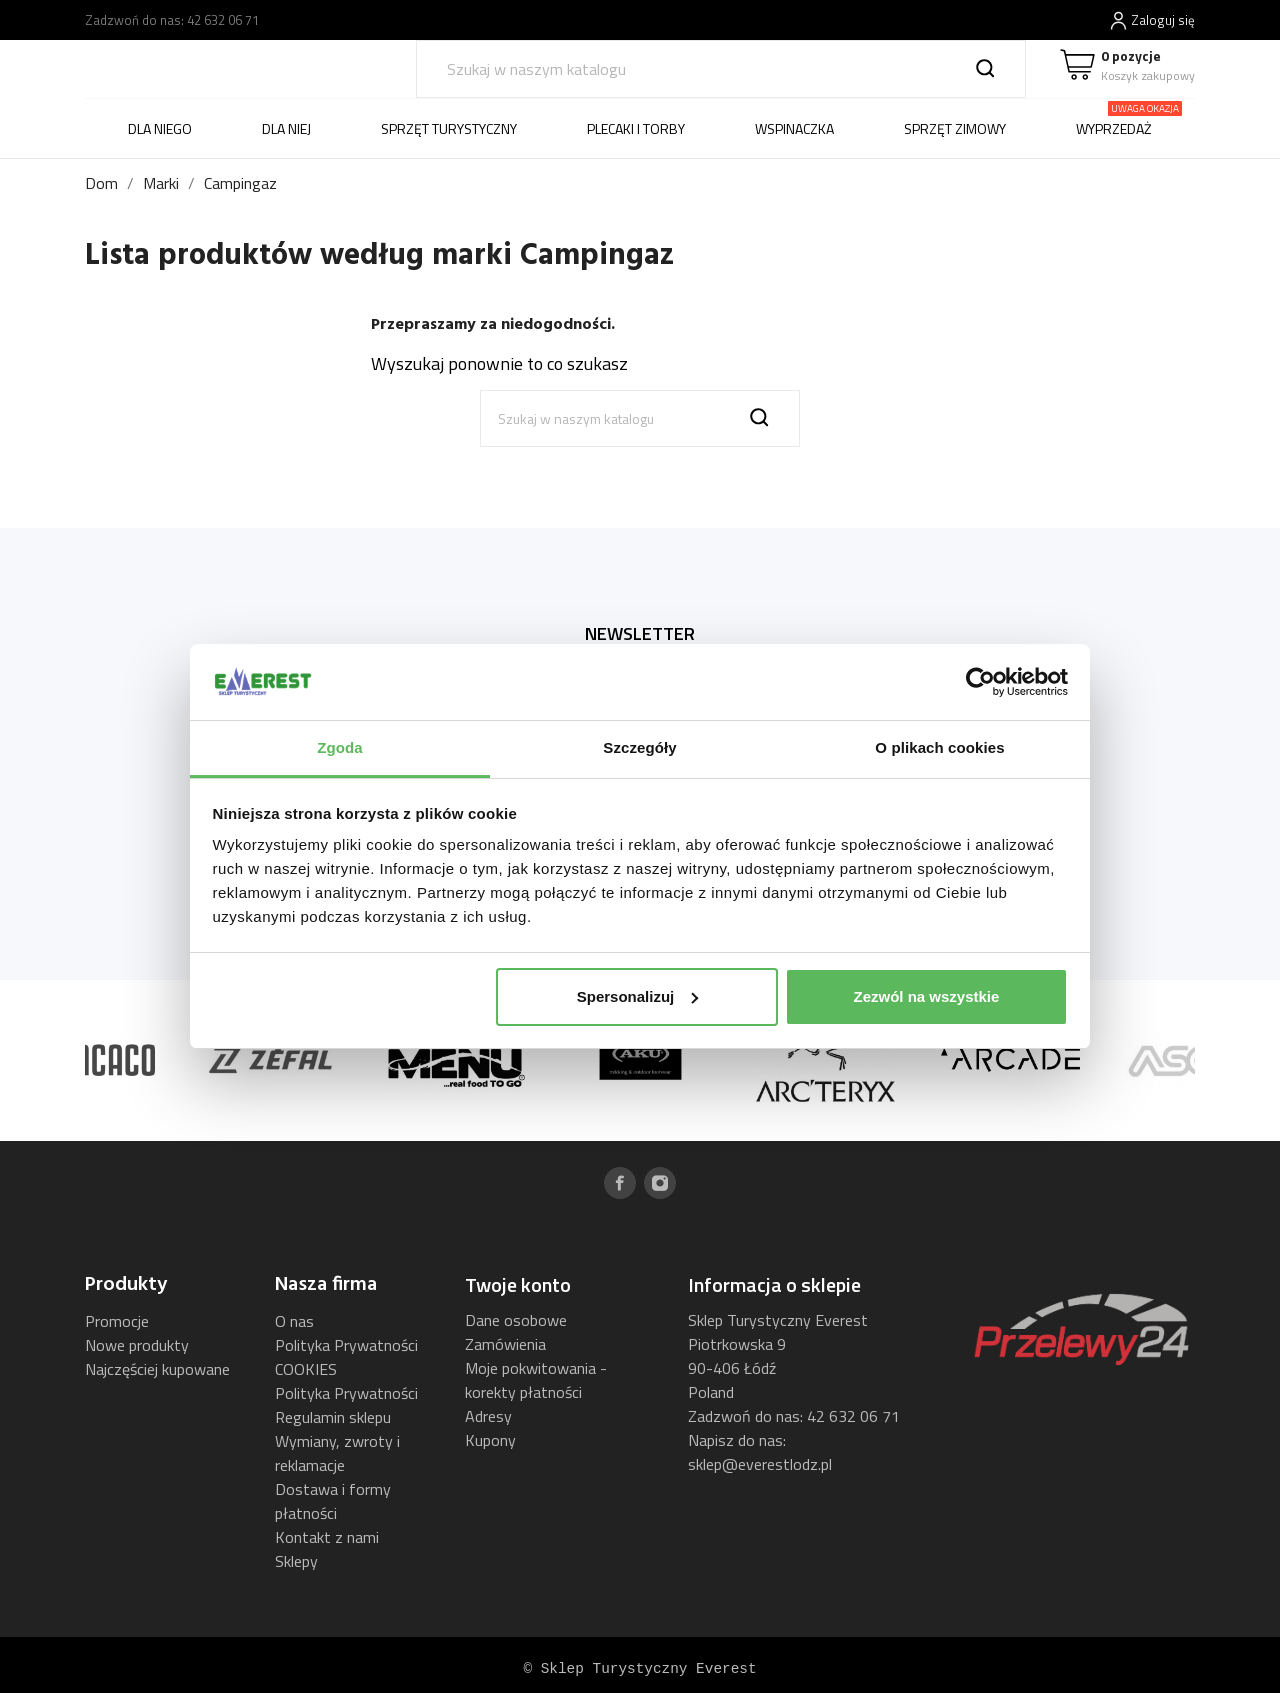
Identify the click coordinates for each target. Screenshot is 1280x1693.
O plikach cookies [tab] (939, 747)
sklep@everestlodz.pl (760, 1464)
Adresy (488, 1416)
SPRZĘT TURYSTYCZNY (449, 128)
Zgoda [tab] (340, 747)
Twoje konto (518, 1284)
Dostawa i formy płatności (333, 1501)
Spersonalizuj (638, 996)
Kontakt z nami (327, 1537)
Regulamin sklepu (333, 1417)
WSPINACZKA (794, 128)
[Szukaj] (721, 69)
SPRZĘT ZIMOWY (955, 128)
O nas (294, 1321)
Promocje (117, 1321)
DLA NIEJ (286, 128)
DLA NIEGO (160, 128)
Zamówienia (505, 1344)
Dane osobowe (516, 1320)
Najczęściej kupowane (157, 1369)
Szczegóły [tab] (639, 747)
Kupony (490, 1440)
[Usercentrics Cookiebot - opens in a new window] (980, 682)
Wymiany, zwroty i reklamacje (337, 1453)
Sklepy (296, 1561)
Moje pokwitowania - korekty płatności (536, 1380)
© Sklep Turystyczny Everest (639, 1669)
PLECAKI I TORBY (636, 128)
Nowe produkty (137, 1345)
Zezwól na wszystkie (926, 996)
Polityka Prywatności (346, 1393)
